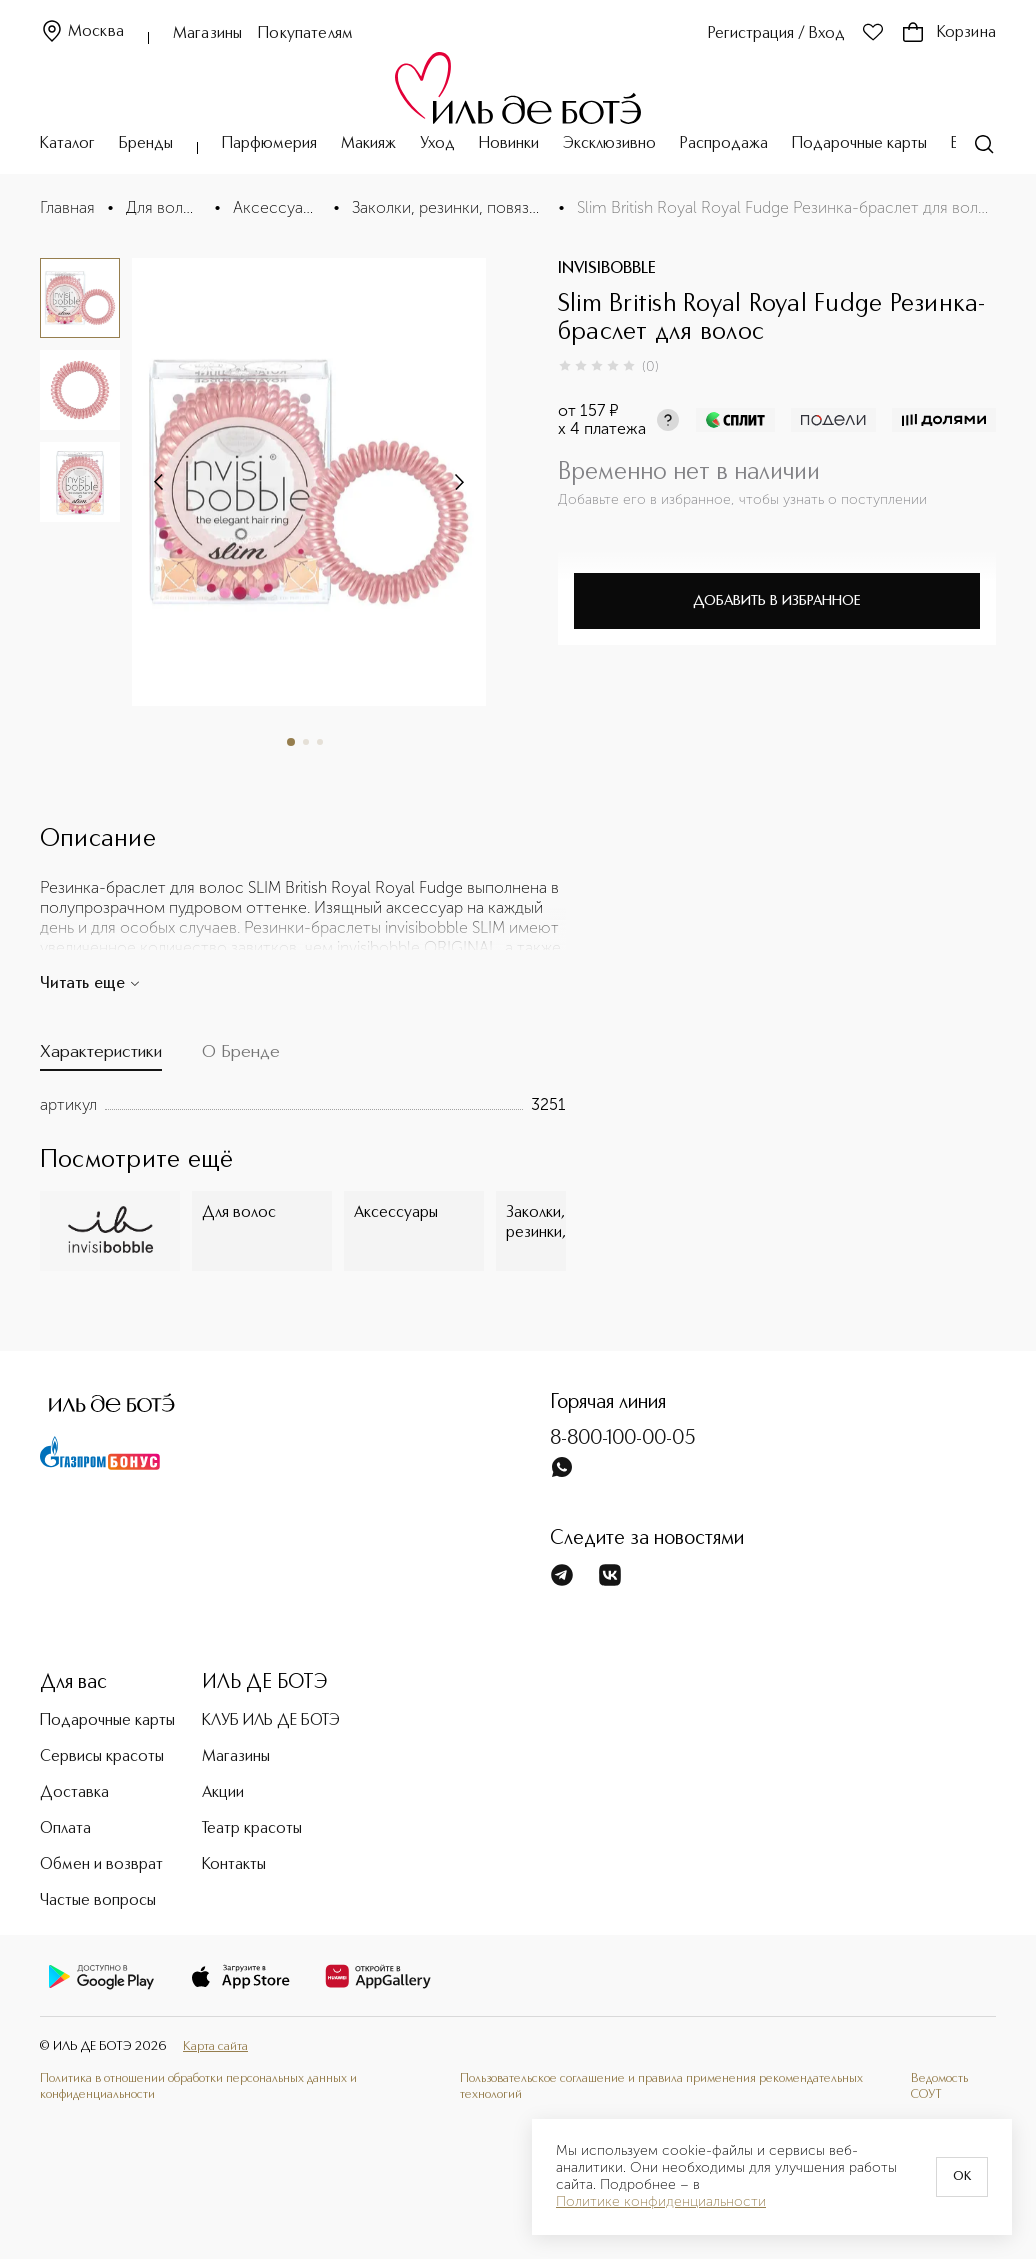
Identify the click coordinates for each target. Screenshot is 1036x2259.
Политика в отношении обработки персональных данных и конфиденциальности (198, 2086)
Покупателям (305, 34)
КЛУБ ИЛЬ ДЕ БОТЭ (271, 1721)
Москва (82, 32)
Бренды (146, 144)
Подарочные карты (859, 144)
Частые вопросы (98, 1901)
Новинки (509, 144)
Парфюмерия (269, 144)
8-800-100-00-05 (623, 1439)
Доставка (74, 1793)
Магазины (207, 34)
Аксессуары (277, 207)
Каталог (67, 144)
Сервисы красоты (102, 1757)
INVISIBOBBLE (607, 269)
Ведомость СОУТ (939, 2086)
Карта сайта (215, 2046)
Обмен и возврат (101, 1865)
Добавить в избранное (777, 601)
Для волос (164, 207)
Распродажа (724, 144)
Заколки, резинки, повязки (449, 207)
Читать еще (90, 984)
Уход (437, 144)
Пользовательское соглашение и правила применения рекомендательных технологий (661, 2086)
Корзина (948, 33)
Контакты (234, 1865)
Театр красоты (252, 1829)
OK (962, 2177)
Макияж (368, 144)
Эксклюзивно (609, 144)
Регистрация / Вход (776, 34)
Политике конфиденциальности (661, 2202)
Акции (223, 1793)
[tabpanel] (303, 1105)
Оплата (65, 1829)
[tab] (101, 1056)
